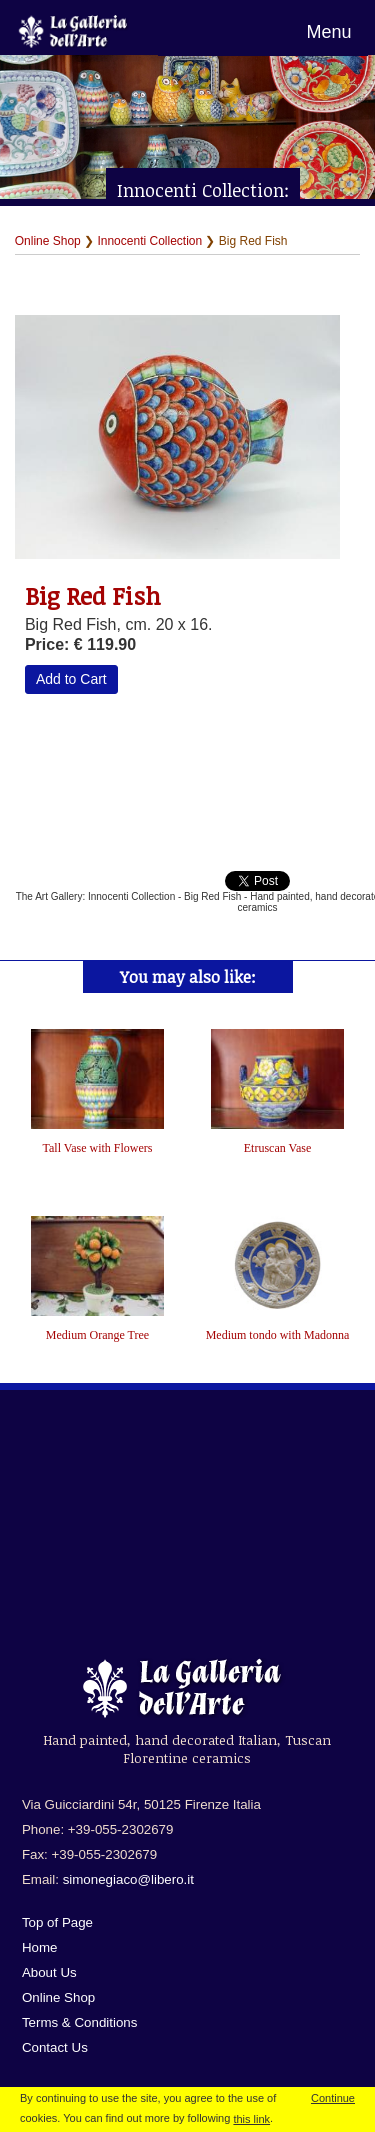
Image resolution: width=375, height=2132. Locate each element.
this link (251, 2119)
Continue (333, 2098)
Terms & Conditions (80, 2022)
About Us (49, 1972)
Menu (328, 32)
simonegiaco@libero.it (128, 1879)
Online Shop (48, 241)
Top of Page (57, 1922)
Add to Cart (71, 679)
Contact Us (55, 2047)
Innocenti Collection (149, 241)
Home (40, 1947)
